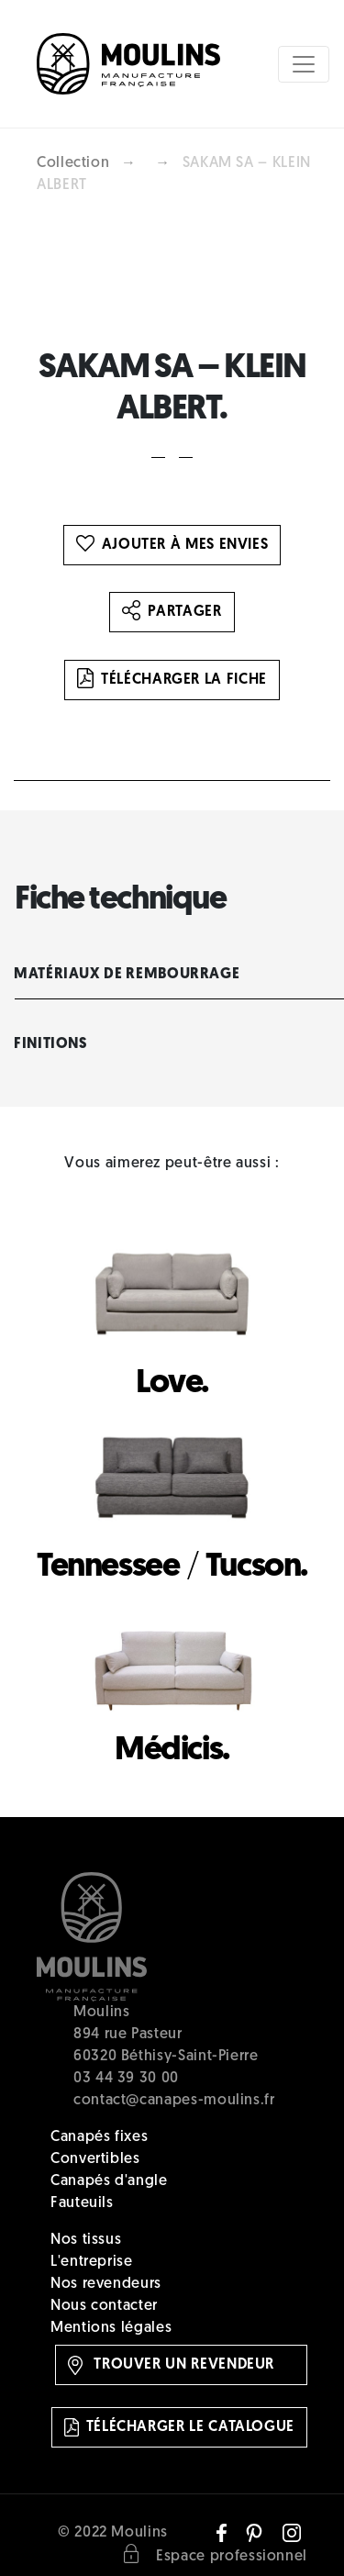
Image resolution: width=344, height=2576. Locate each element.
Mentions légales (111, 2328)
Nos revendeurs (105, 2284)
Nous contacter (104, 2306)
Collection (73, 163)
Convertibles (95, 2159)
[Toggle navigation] (303, 64)
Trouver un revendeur (171, 2365)
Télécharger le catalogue (179, 2427)
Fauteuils (82, 2203)
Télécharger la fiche (172, 680)
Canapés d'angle (109, 2181)
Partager (171, 612)
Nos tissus (85, 2240)
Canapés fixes (99, 2137)
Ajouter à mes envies (172, 545)
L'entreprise (91, 2262)
